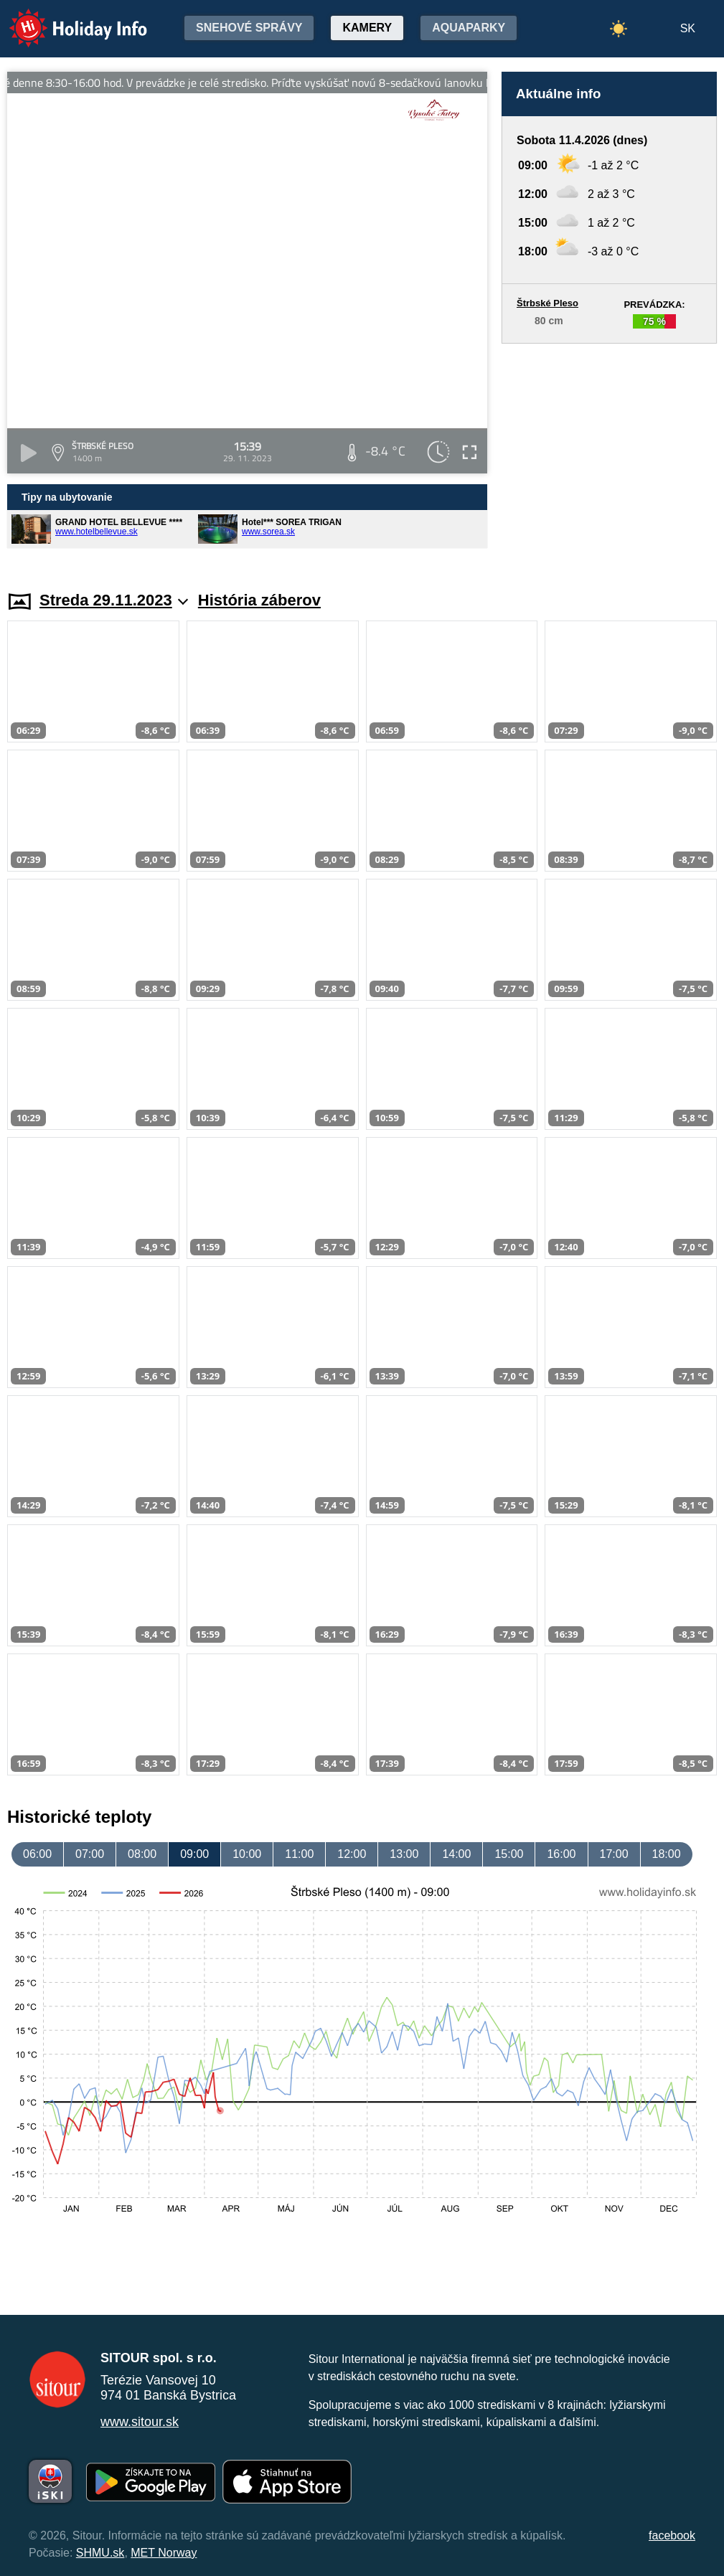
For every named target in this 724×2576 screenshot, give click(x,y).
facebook (672, 2535)
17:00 (614, 1854)
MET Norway (164, 2553)
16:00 (561, 1854)
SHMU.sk (100, 2553)
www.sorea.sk (268, 532)
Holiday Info (64, 18)
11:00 (299, 1854)
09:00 (194, 1854)
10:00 (246, 1854)
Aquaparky (468, 28)
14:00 (456, 1854)
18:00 (666, 1854)
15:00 (508, 1854)
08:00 (142, 1854)
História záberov (259, 600)
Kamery (367, 28)
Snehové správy (249, 28)
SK (687, 28)
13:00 (404, 1854)
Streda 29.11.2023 (113, 600)
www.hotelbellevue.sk (96, 532)
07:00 (89, 1854)
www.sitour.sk (139, 2422)
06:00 (37, 1854)
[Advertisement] (609, 453)
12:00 (351, 1854)
